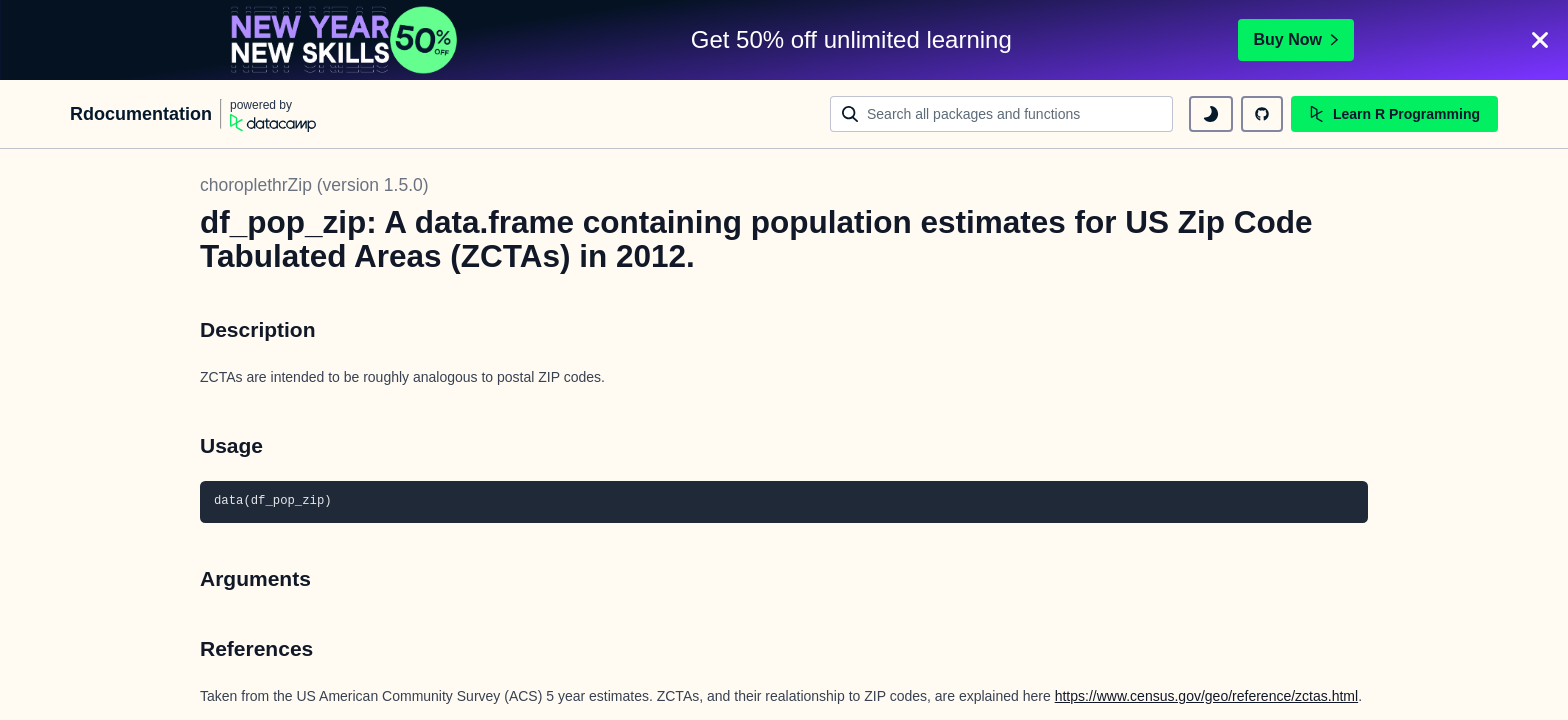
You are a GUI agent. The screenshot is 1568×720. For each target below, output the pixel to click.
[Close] (1540, 40)
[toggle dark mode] (1211, 114)
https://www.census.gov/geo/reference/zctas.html (1206, 696)
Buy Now (1296, 39)
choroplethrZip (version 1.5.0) (314, 185)
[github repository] (1262, 114)
